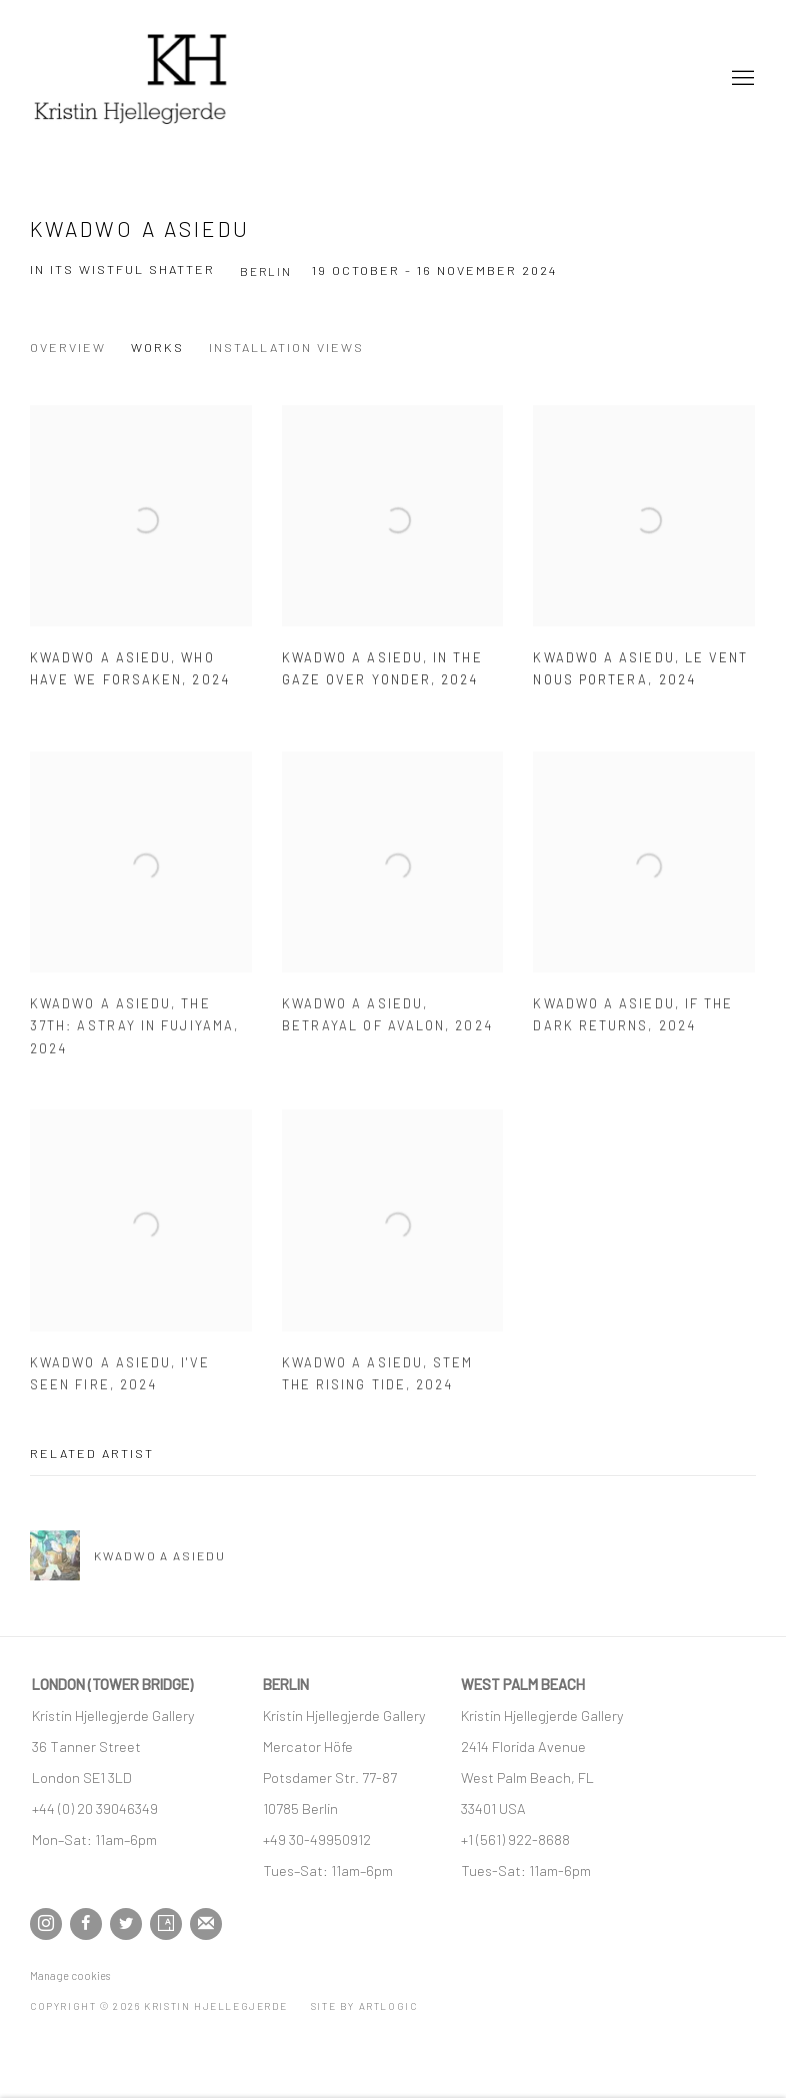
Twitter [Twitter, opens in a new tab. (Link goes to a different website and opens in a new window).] (126, 1924)
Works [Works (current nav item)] (157, 347)
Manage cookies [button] (70, 1975)
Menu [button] (741, 79)
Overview (68, 347)
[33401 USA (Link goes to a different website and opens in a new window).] (493, 1808)
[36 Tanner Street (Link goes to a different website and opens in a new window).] (86, 1746)
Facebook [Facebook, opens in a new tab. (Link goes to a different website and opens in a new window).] (86, 1924)
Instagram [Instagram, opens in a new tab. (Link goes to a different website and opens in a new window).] (46, 1924)
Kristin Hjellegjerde (130, 78)
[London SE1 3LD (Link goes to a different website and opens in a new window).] (83, 1777)
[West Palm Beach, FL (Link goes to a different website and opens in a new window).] (529, 1777)
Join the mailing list (206, 1924)
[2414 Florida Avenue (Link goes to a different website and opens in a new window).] (523, 1746)
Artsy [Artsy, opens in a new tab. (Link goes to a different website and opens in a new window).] (166, 1924)
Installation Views (286, 347)
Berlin (266, 271)
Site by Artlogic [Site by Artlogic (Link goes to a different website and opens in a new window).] (364, 2006)
